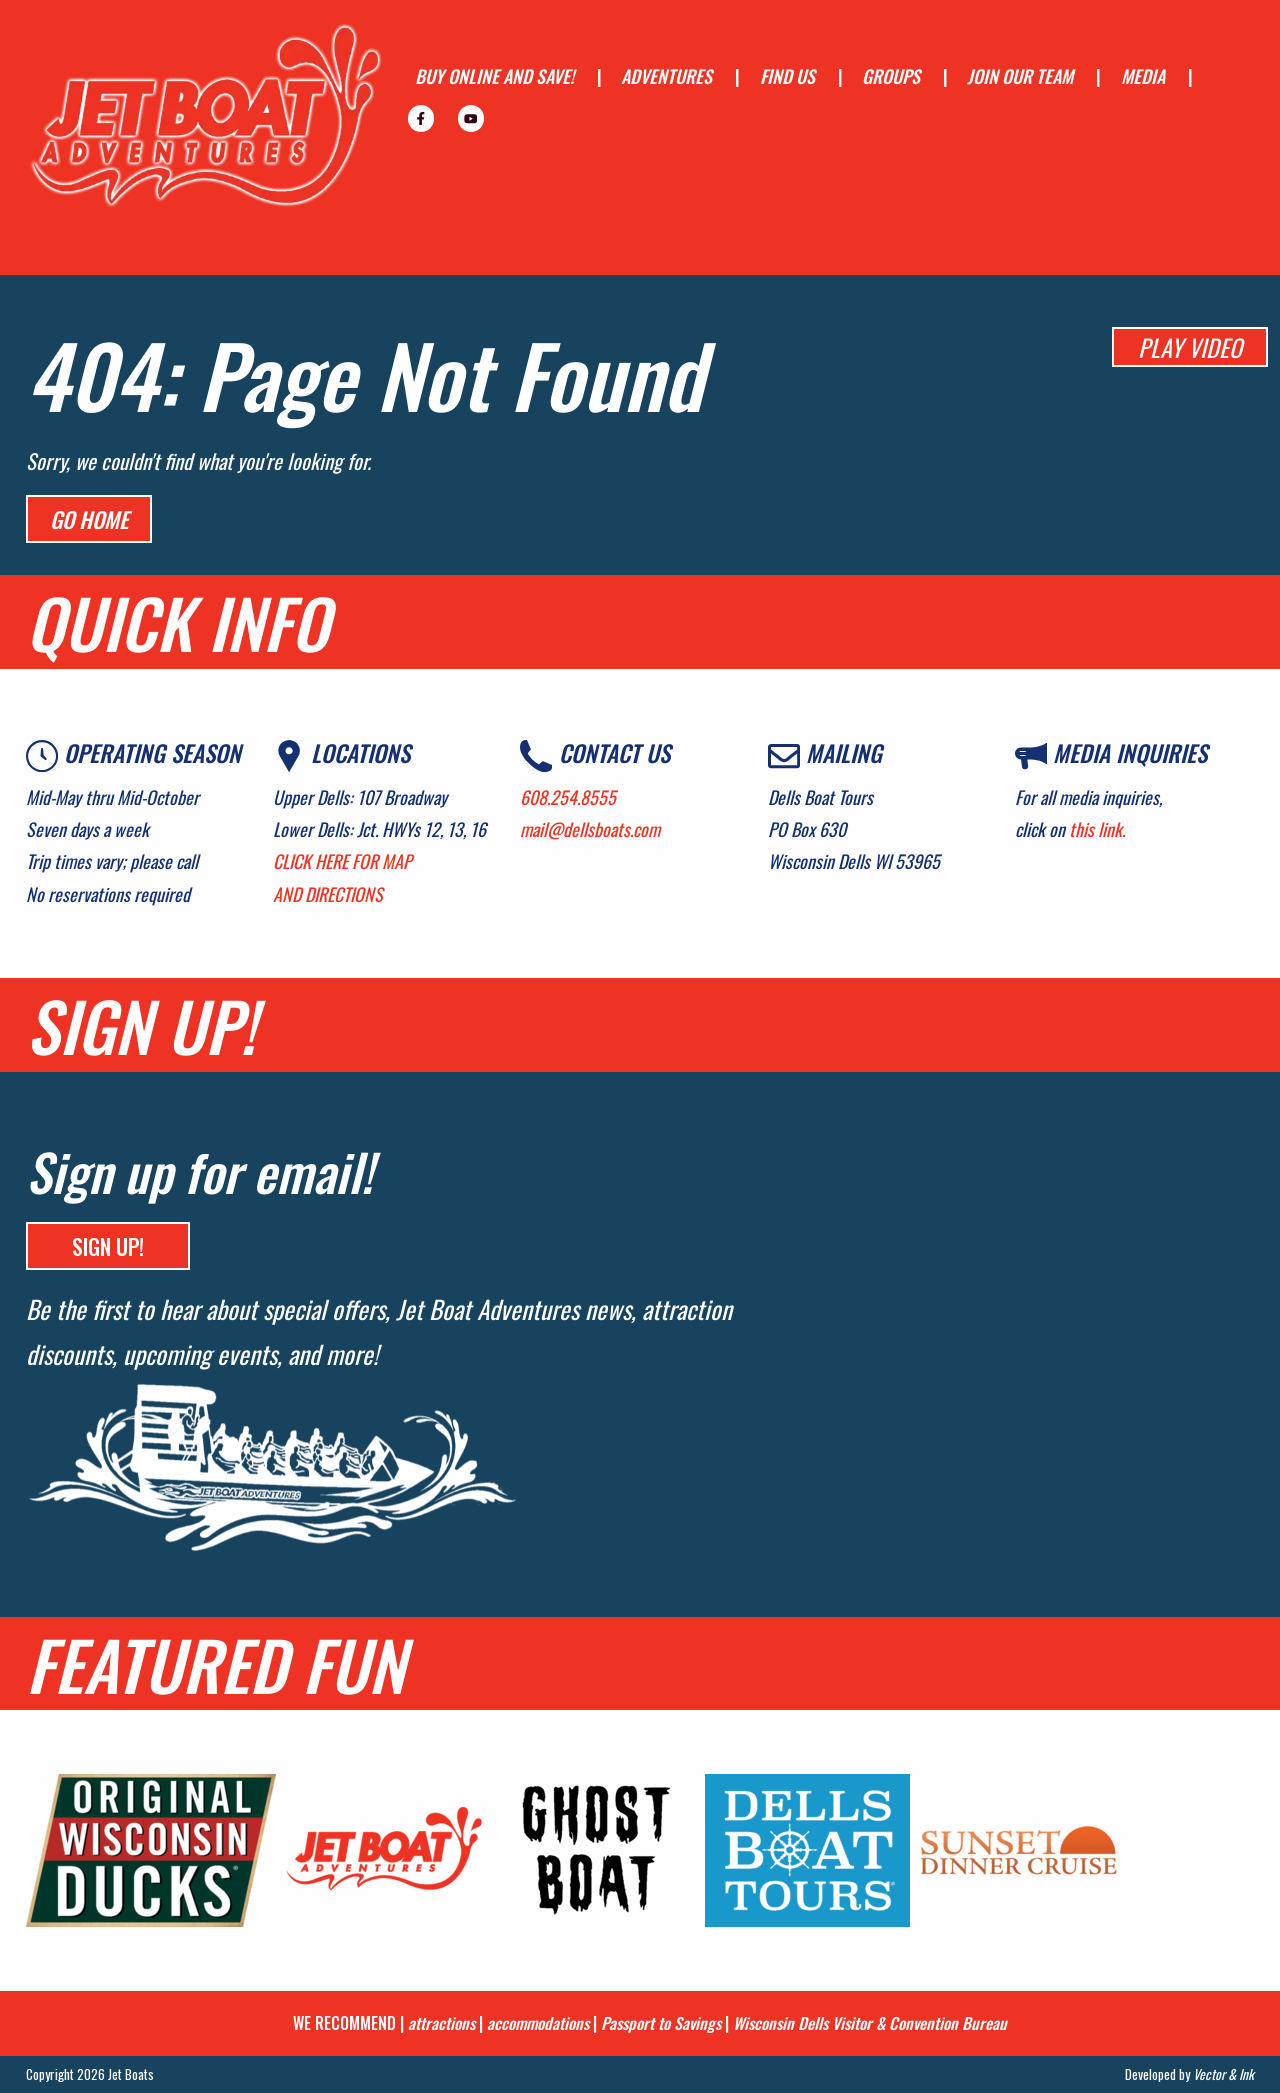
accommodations (538, 2023)
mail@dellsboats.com (590, 829)
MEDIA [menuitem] (1143, 76)
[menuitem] (421, 118)
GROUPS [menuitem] (891, 76)
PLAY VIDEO (1190, 347)
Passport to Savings (661, 2023)
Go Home (89, 519)
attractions (441, 2023)
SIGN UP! (108, 1246)
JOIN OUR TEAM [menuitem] (1020, 76)
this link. (1097, 829)
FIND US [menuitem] (787, 76)
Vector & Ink (1223, 2074)
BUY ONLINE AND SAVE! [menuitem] (494, 76)
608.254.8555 (568, 797)
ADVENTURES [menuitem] (666, 76)
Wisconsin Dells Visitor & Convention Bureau (870, 2023)
